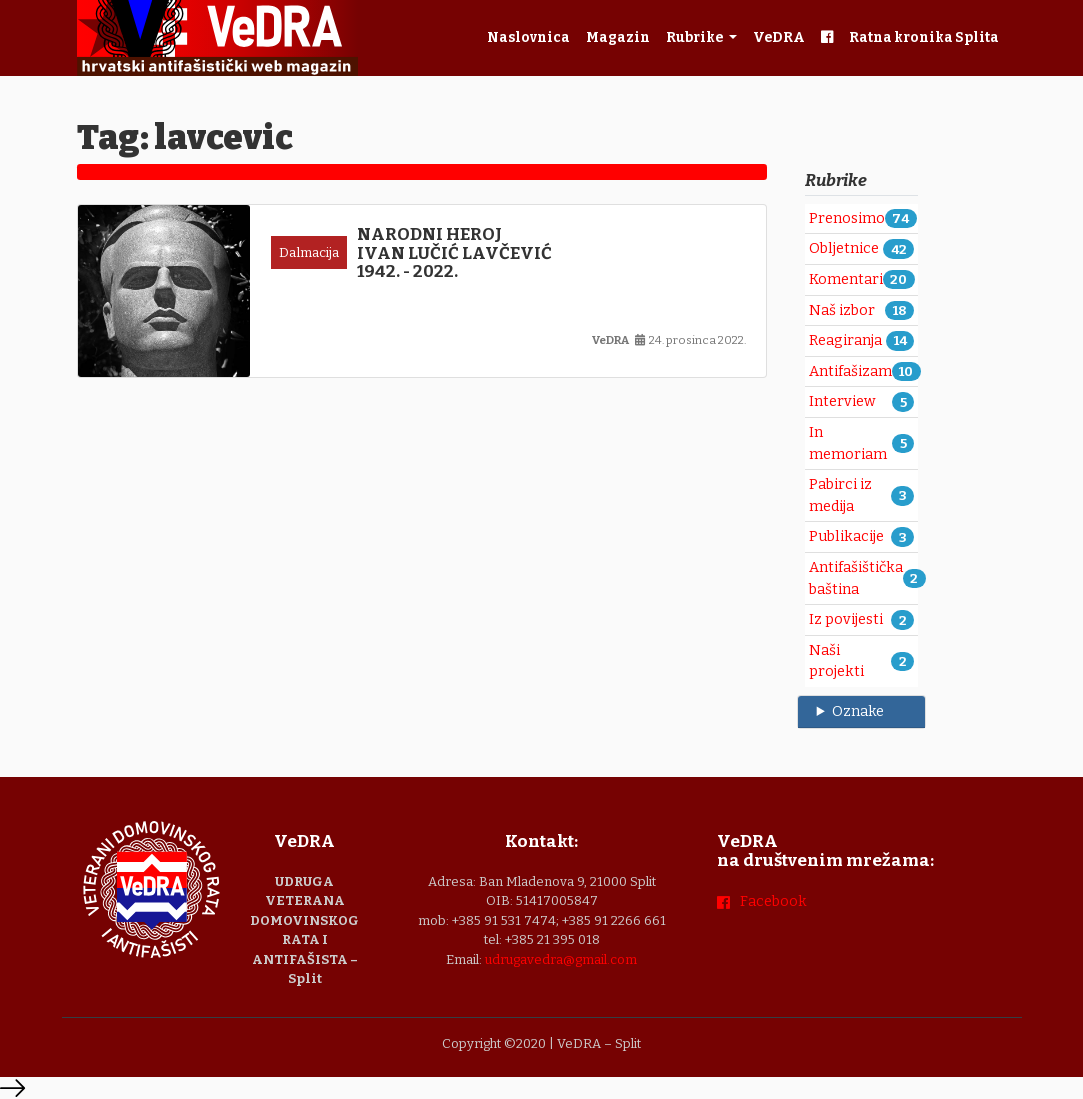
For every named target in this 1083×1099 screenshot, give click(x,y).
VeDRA (779, 37)
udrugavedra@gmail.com (561, 959)
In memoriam (848, 443)
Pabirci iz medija (840, 495)
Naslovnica (528, 37)
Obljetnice (844, 248)
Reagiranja (845, 340)
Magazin (618, 37)
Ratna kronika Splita (924, 37)
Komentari (846, 279)
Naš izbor (842, 310)
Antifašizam (850, 371)
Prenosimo (847, 218)
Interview (842, 401)
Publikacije (846, 536)
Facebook (773, 901)
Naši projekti (836, 661)
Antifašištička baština (856, 578)
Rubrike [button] (695, 37)
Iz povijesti (846, 619)
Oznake (858, 711)
